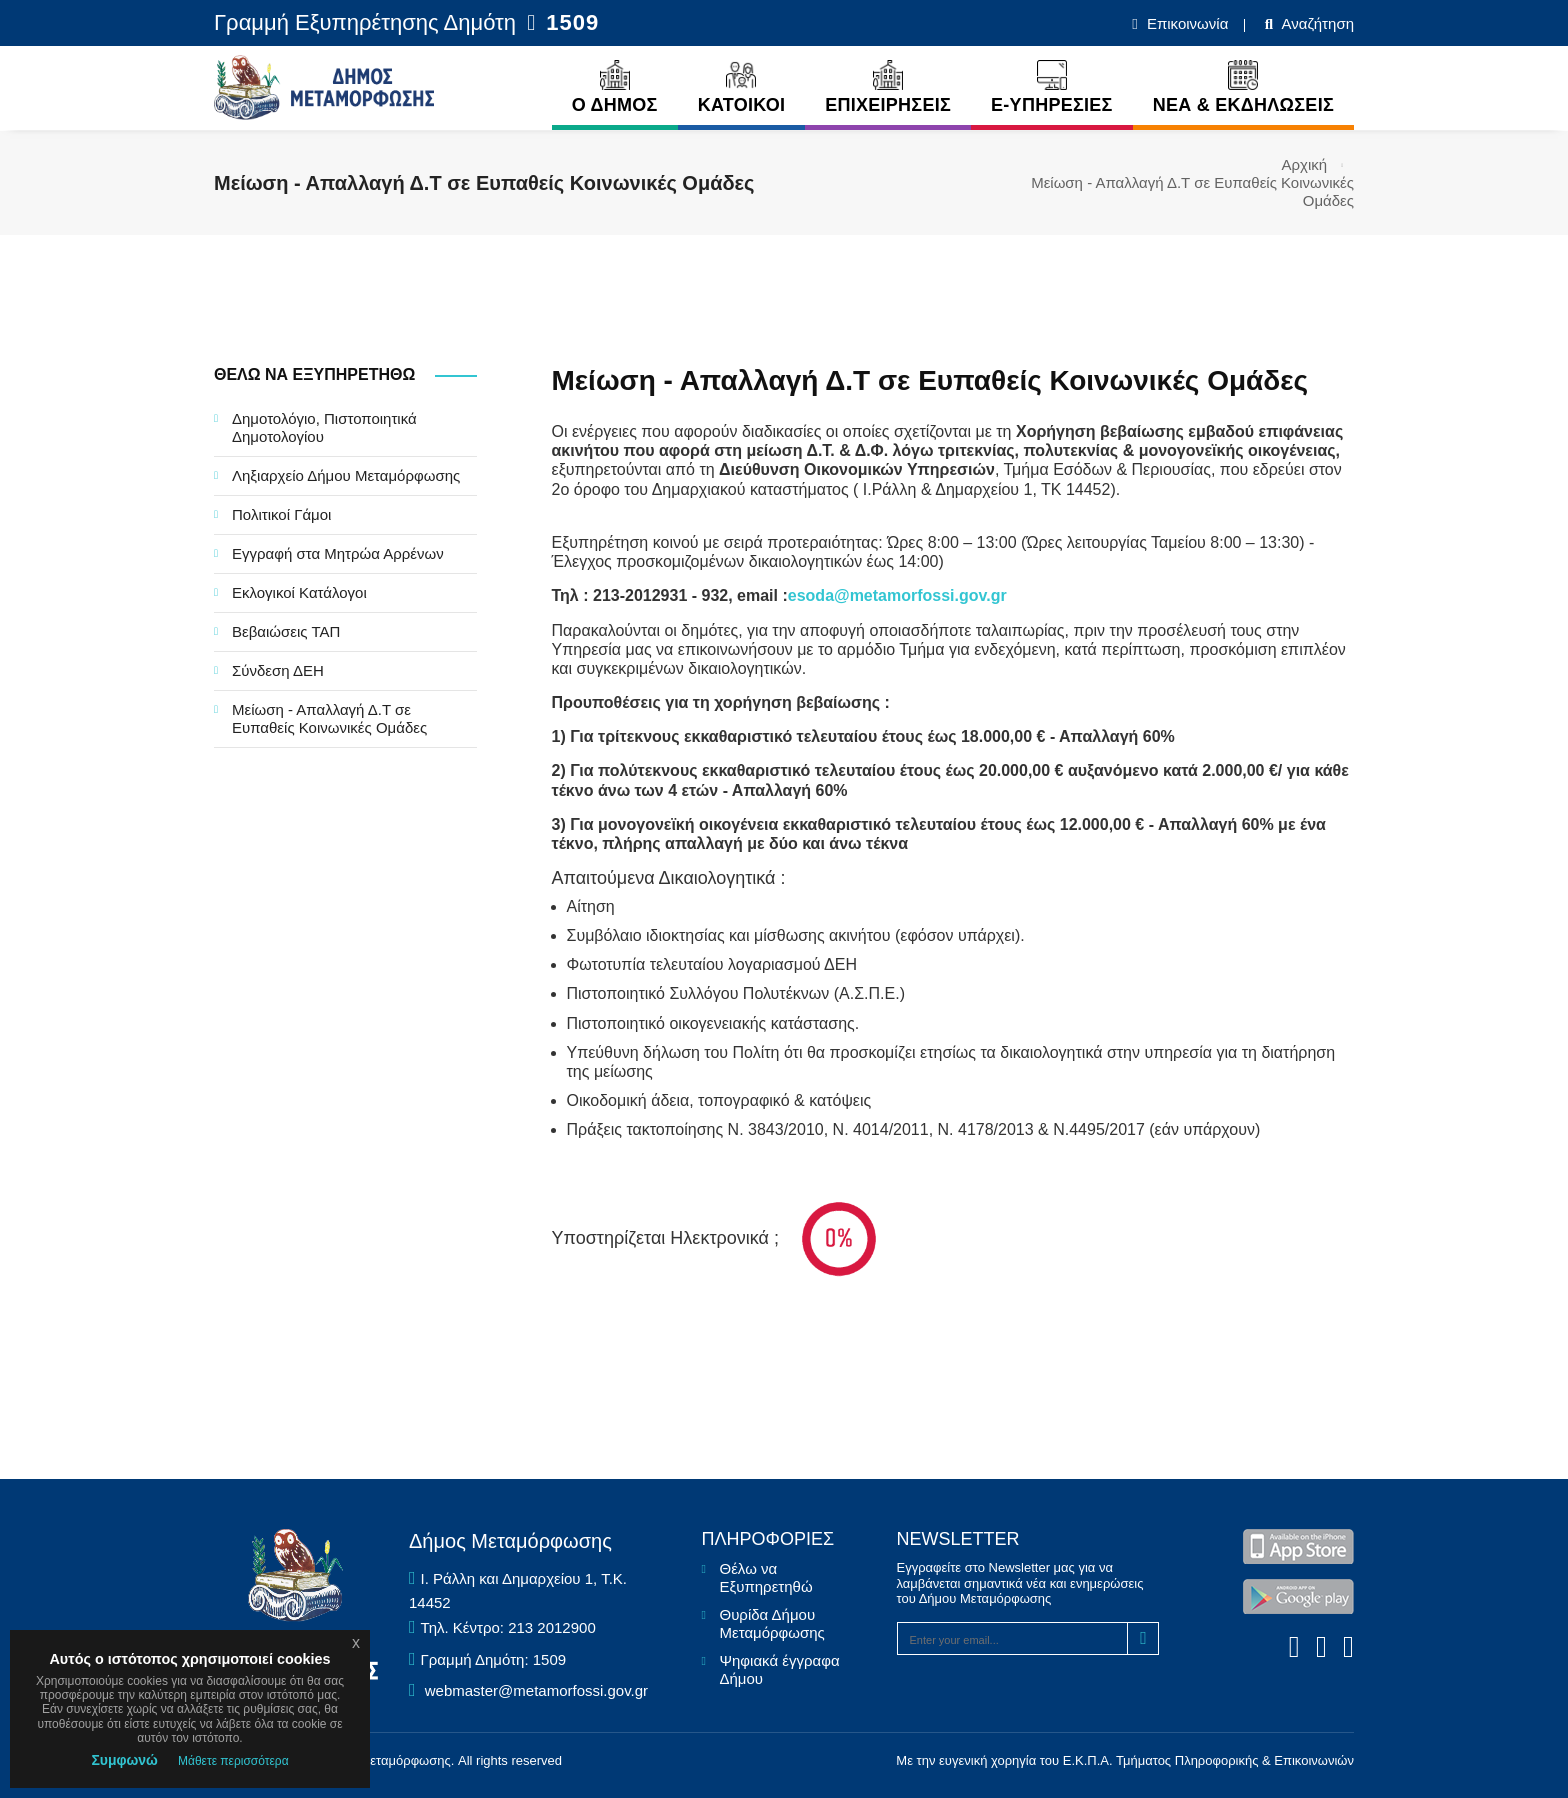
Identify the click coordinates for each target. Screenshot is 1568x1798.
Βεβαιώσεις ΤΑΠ (286, 631)
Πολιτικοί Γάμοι (281, 514)
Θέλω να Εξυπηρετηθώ (766, 1577)
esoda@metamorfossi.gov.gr (897, 595)
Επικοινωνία (1186, 23)
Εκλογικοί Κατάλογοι (299, 592)
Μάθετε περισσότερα (233, 1761)
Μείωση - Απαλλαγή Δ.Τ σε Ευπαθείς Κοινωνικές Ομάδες (329, 718)
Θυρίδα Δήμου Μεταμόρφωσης (772, 1623)
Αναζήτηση (1316, 23)
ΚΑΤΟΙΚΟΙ (742, 87)
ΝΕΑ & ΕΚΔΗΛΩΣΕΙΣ (1243, 87)
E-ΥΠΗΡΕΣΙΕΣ (1052, 87)
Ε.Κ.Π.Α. (1088, 1760)
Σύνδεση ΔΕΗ (278, 670)
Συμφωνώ (124, 1760)
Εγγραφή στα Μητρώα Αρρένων (338, 553)
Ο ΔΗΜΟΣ (615, 87)
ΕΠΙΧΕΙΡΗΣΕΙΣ (888, 87)
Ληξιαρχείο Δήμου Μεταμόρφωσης (346, 475)
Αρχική (1305, 164)
